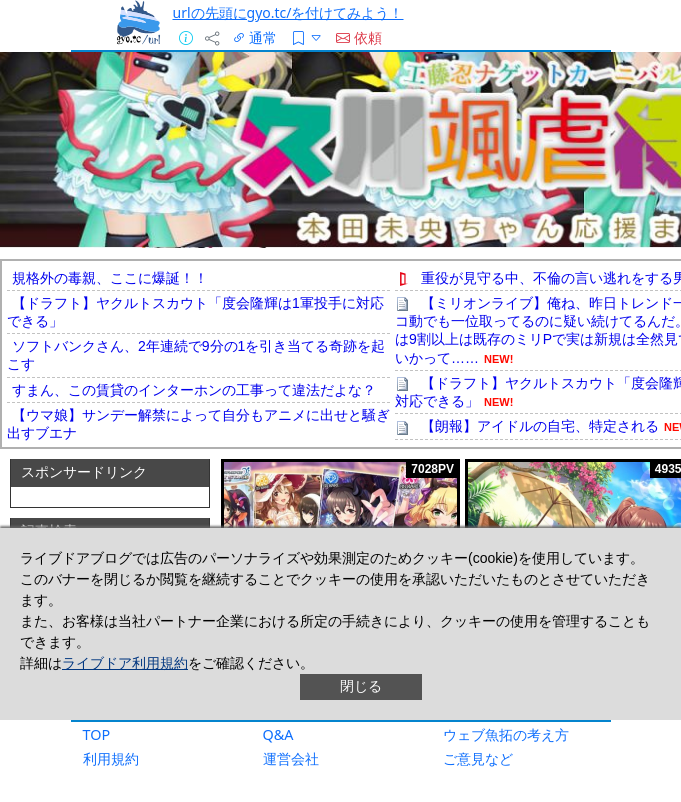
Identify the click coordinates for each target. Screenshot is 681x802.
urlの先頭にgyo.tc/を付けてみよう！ (288, 12)
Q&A (278, 734)
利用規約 (111, 758)
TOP (97, 734)
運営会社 (291, 758)
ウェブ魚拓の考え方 (506, 734)
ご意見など (478, 758)
